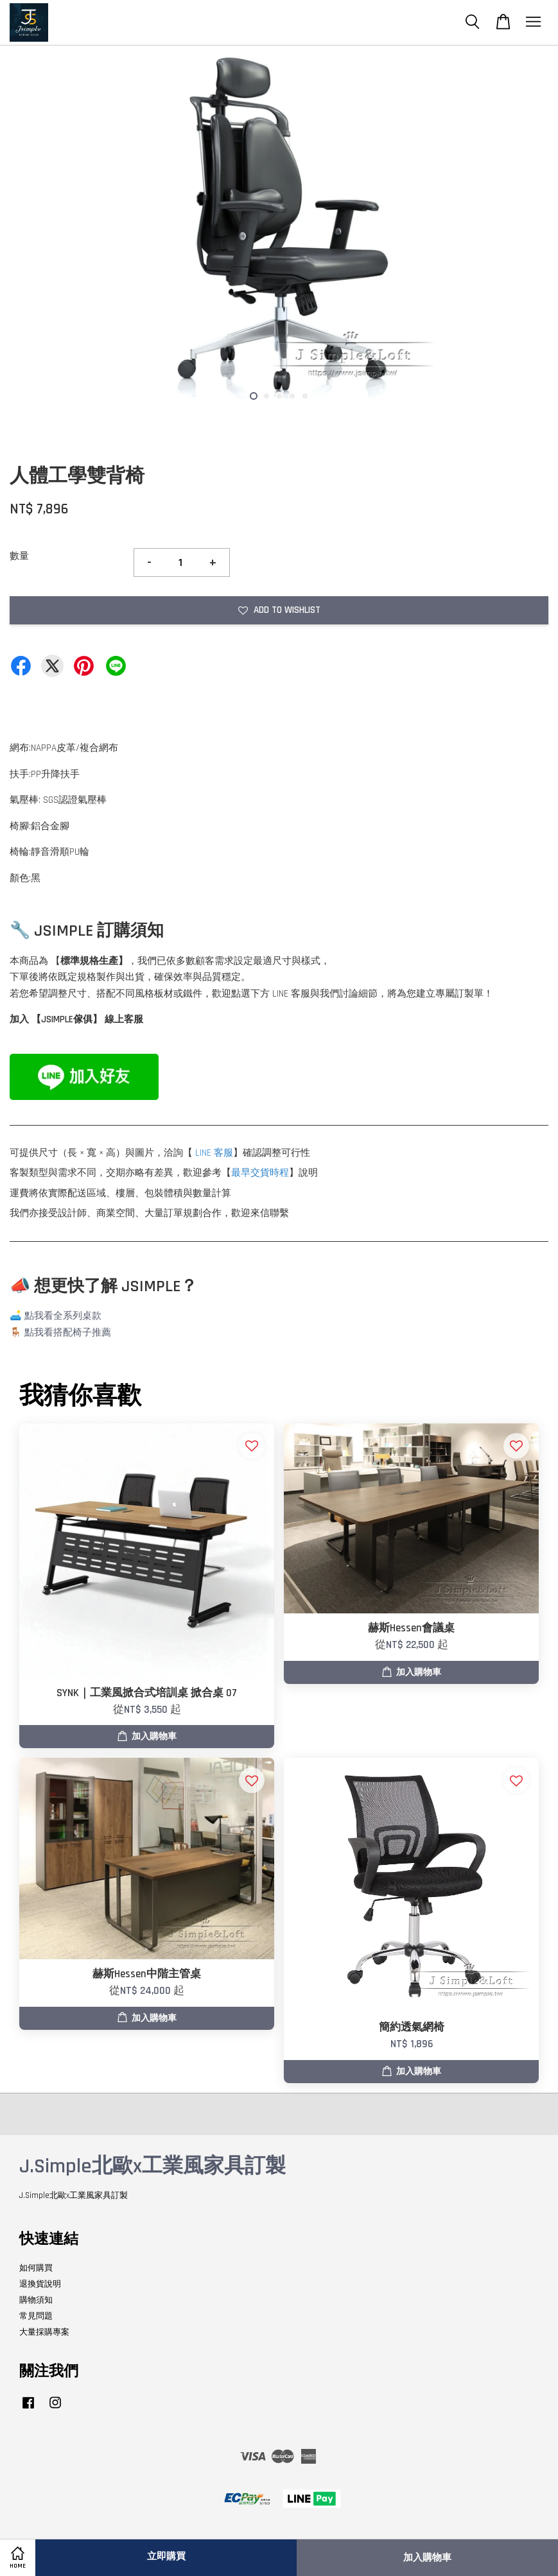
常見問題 (36, 2316)
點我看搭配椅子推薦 (67, 1333)
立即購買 (166, 2556)
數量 (19, 556)
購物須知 (36, 2300)
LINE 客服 (214, 1153)
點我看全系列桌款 (62, 1316)
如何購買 (36, 2268)
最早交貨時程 (260, 1173)
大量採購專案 (44, 2332)
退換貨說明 (40, 2284)
